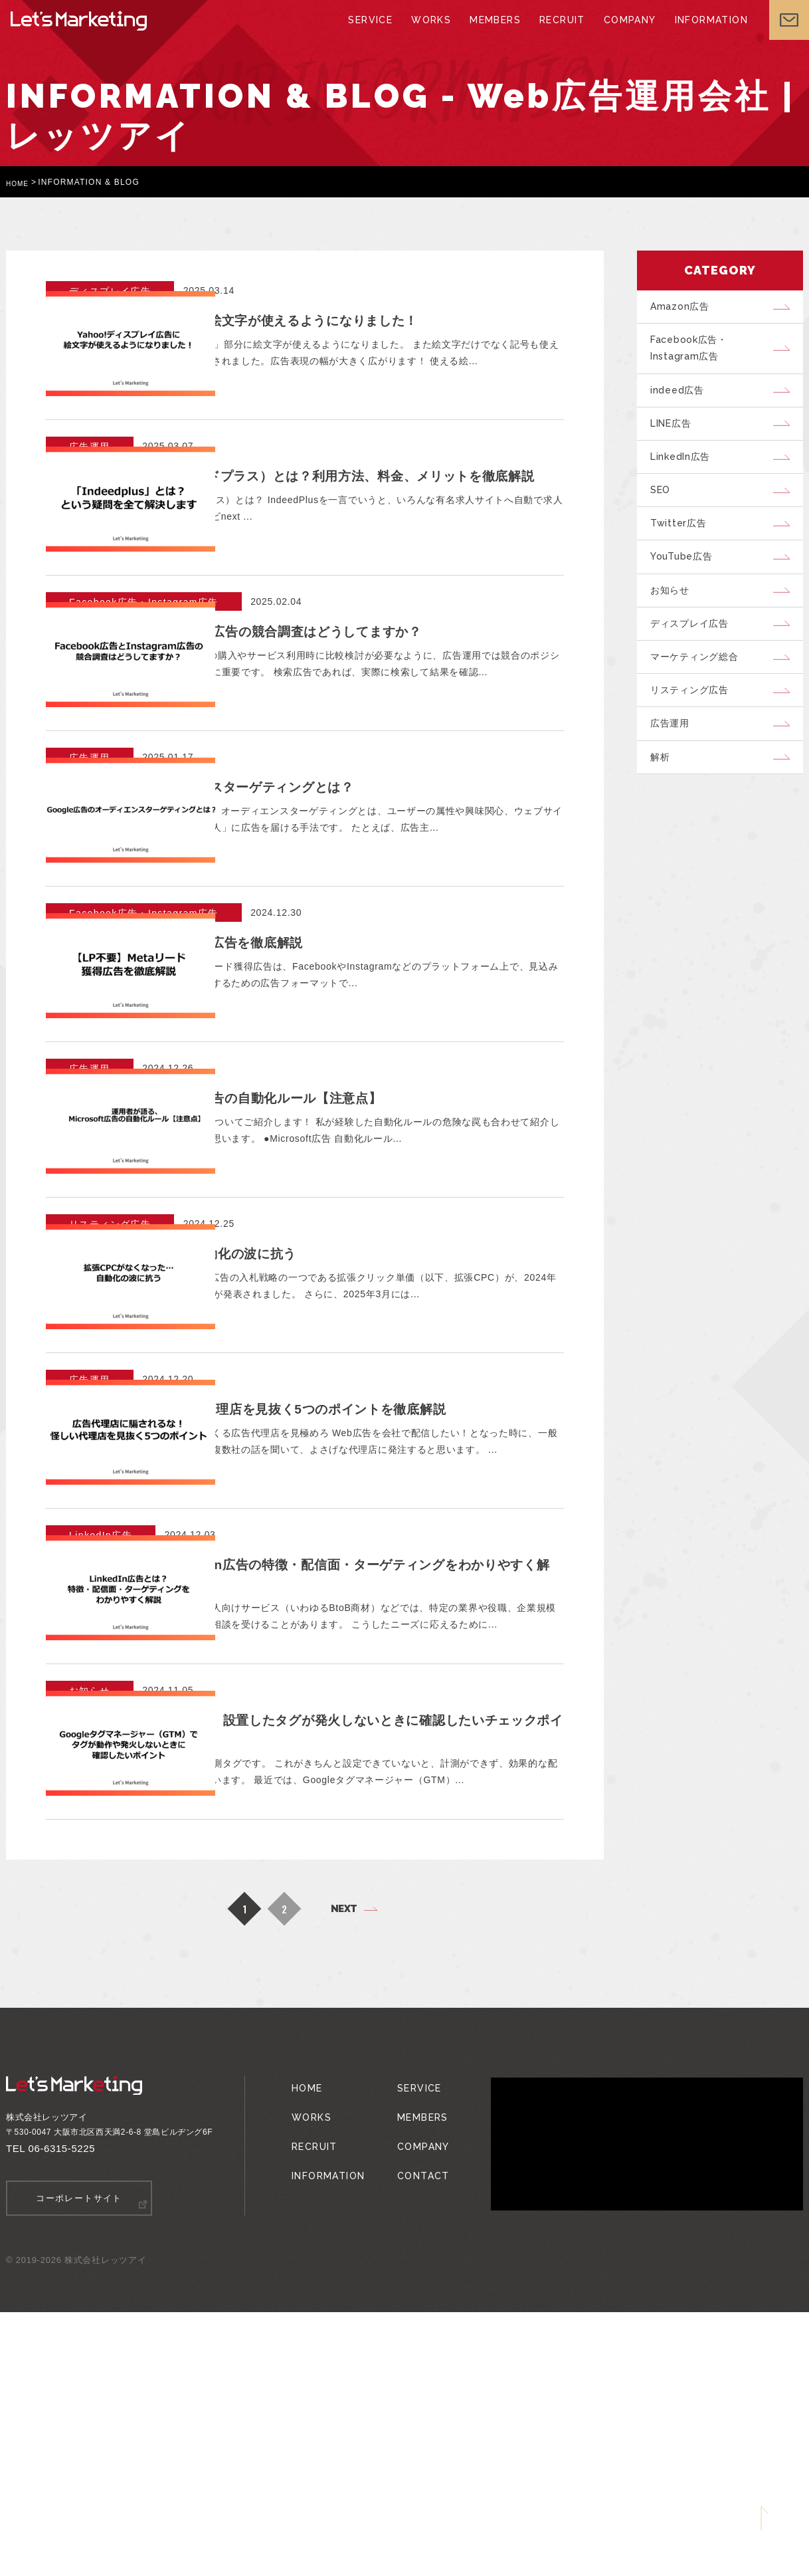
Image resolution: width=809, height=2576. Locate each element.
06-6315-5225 (62, 2414)
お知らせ (674, 624)
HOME (19, 182)
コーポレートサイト (79, 2463)
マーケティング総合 (701, 698)
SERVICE (374, 33)
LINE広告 (677, 438)
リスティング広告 (695, 736)
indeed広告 (682, 401)
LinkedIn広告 (686, 475)
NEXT (344, 2174)
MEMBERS (494, 33)
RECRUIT (558, 33)
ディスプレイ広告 (695, 661)
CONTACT (413, 2420)
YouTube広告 (687, 587)
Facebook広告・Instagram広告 (695, 355)
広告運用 (674, 773)
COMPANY (623, 33)
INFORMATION (700, 33)
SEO (664, 512)
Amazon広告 (684, 308)
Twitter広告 (683, 550)
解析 (664, 810)
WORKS (433, 33)
